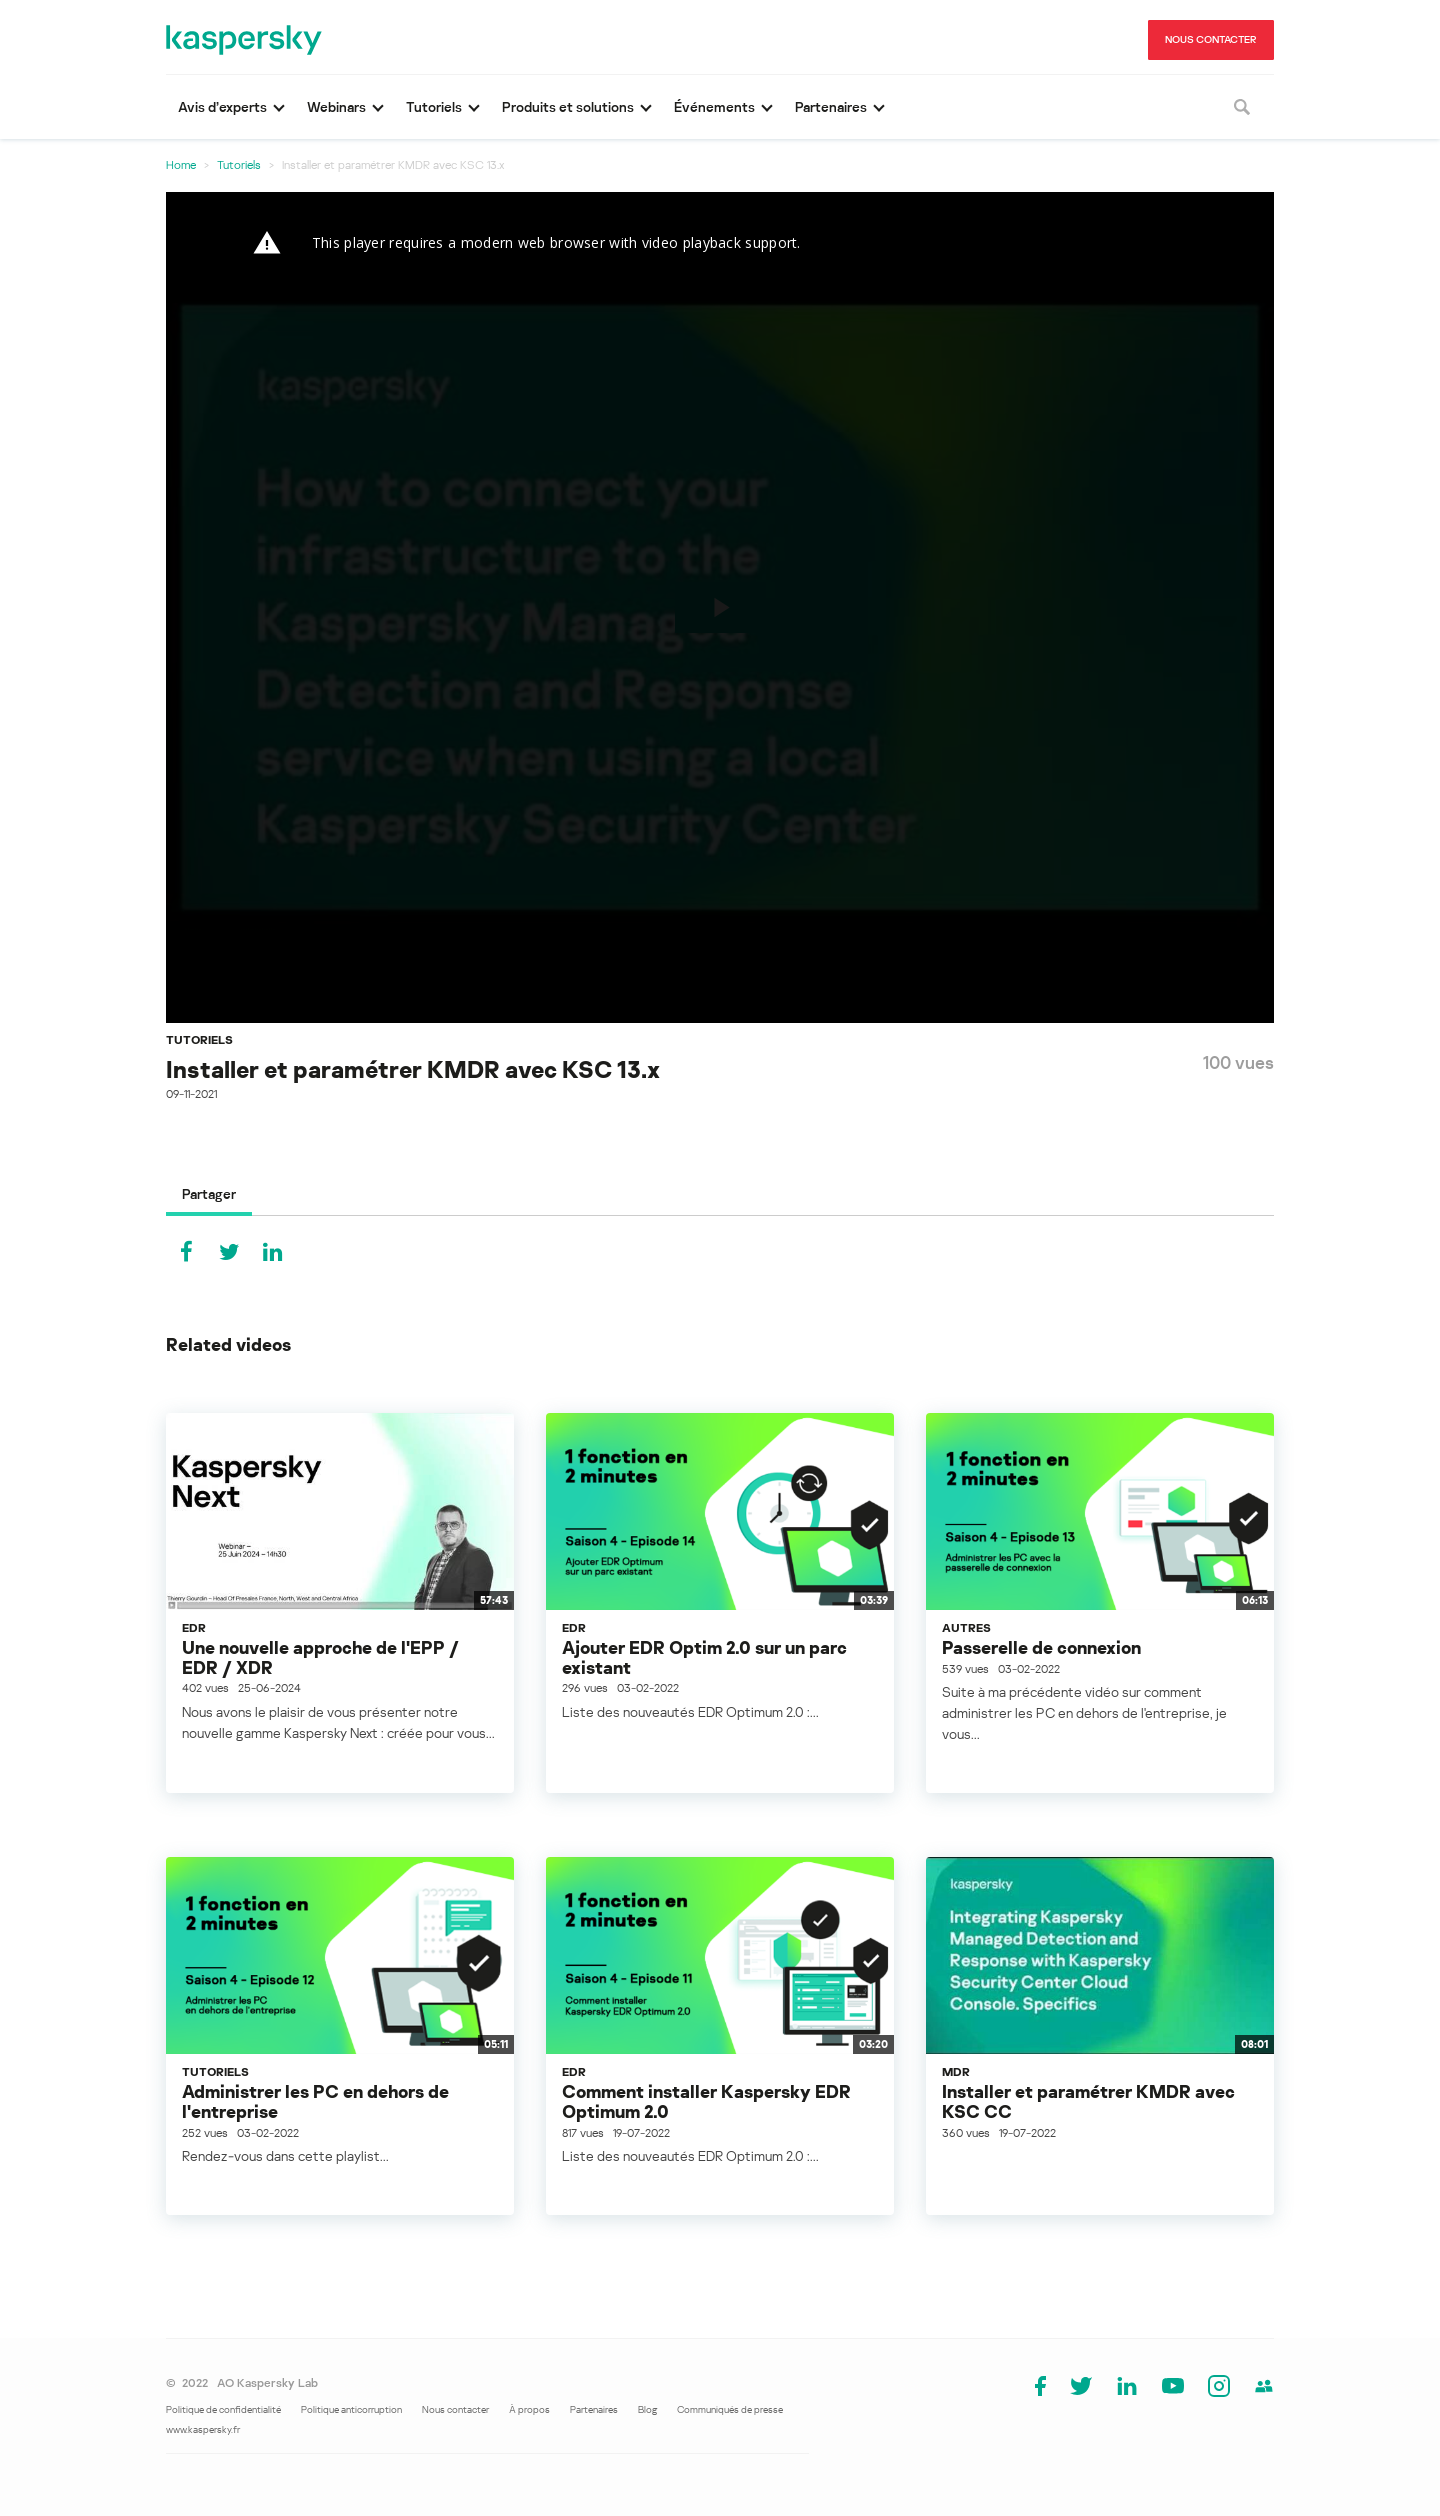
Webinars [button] (336, 106)
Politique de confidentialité (223, 2409)
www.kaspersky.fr (203, 2429)
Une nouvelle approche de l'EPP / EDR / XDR (320, 1657)
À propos (529, 2409)
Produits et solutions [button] (568, 106)
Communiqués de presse (730, 2409)
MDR (956, 2071)
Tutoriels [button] (434, 106)
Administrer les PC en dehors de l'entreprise (315, 2101)
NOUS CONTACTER (1211, 39)
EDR (194, 1627)
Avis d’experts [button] (222, 106)
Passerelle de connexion (1041, 1647)
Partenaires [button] (831, 106)
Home (181, 164)
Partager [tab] (209, 1193)
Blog (647, 2409)
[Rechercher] (1242, 107)
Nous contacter (455, 2409)
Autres (966, 1627)
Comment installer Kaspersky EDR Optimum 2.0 (706, 2101)
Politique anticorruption (351, 2409)
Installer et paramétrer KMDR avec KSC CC (1088, 2101)
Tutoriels (239, 164)
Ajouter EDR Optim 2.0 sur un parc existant (704, 1657)
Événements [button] (714, 106)
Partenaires (594, 2409)
